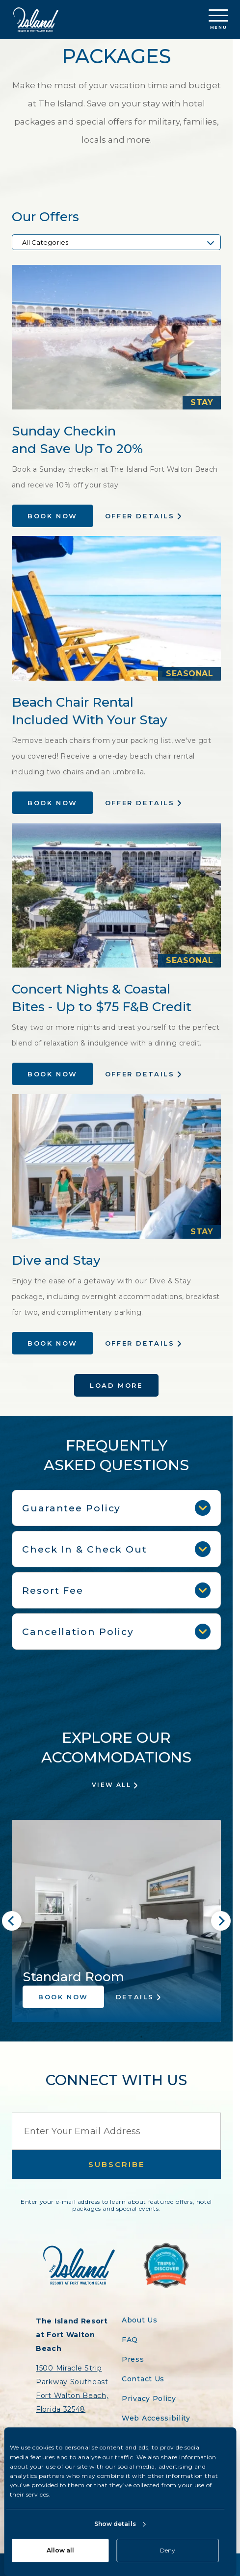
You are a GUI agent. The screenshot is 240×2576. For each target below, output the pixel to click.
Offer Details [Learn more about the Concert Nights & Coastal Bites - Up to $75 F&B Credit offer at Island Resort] (140, 1074)
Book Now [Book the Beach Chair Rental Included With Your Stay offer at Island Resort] (52, 803)
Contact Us (143, 2378)
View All (111, 1784)
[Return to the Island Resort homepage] (36, 19)
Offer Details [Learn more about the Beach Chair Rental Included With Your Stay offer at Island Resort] (140, 803)
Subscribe (116, 2164)
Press (133, 2359)
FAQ (130, 2339)
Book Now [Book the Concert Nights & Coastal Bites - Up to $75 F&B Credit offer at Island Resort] (52, 1074)
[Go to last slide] (12, 1921)
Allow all (60, 2550)
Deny (167, 2550)
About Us (140, 2320)
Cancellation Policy (116, 1631)
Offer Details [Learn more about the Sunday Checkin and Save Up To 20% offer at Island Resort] (140, 516)
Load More (116, 1385)
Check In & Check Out (116, 1549)
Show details (115, 2523)
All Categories (45, 242)
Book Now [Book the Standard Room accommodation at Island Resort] (63, 1997)
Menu (218, 19)
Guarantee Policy (116, 1508)
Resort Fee (116, 1590)
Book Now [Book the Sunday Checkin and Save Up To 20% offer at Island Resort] (52, 516)
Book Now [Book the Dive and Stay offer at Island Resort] (52, 1343)
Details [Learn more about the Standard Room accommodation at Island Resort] (135, 1997)
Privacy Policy (149, 2398)
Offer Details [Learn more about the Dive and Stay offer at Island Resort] (140, 1343)
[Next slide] (221, 1921)
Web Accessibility (156, 2418)
